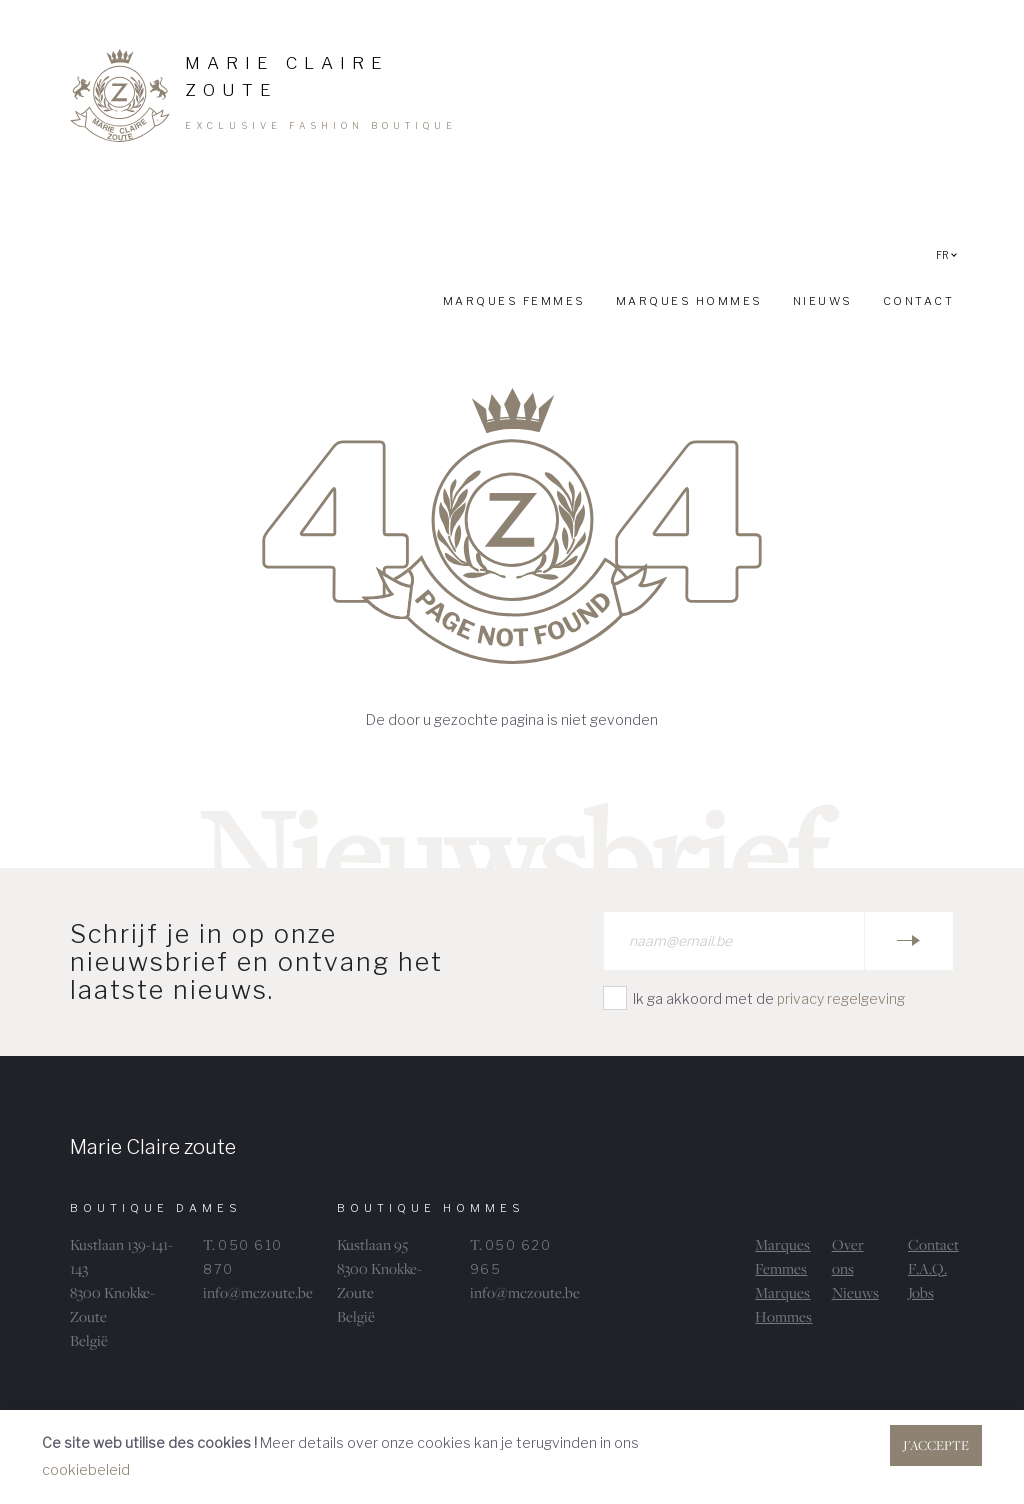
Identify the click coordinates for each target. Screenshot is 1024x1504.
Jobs (921, 1292)
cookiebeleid (86, 1469)
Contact (933, 1244)
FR (946, 255)
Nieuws (855, 1292)
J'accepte (936, 1445)
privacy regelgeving (841, 998)
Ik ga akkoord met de (769, 998)
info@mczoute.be (258, 1292)
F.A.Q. (927, 1268)
